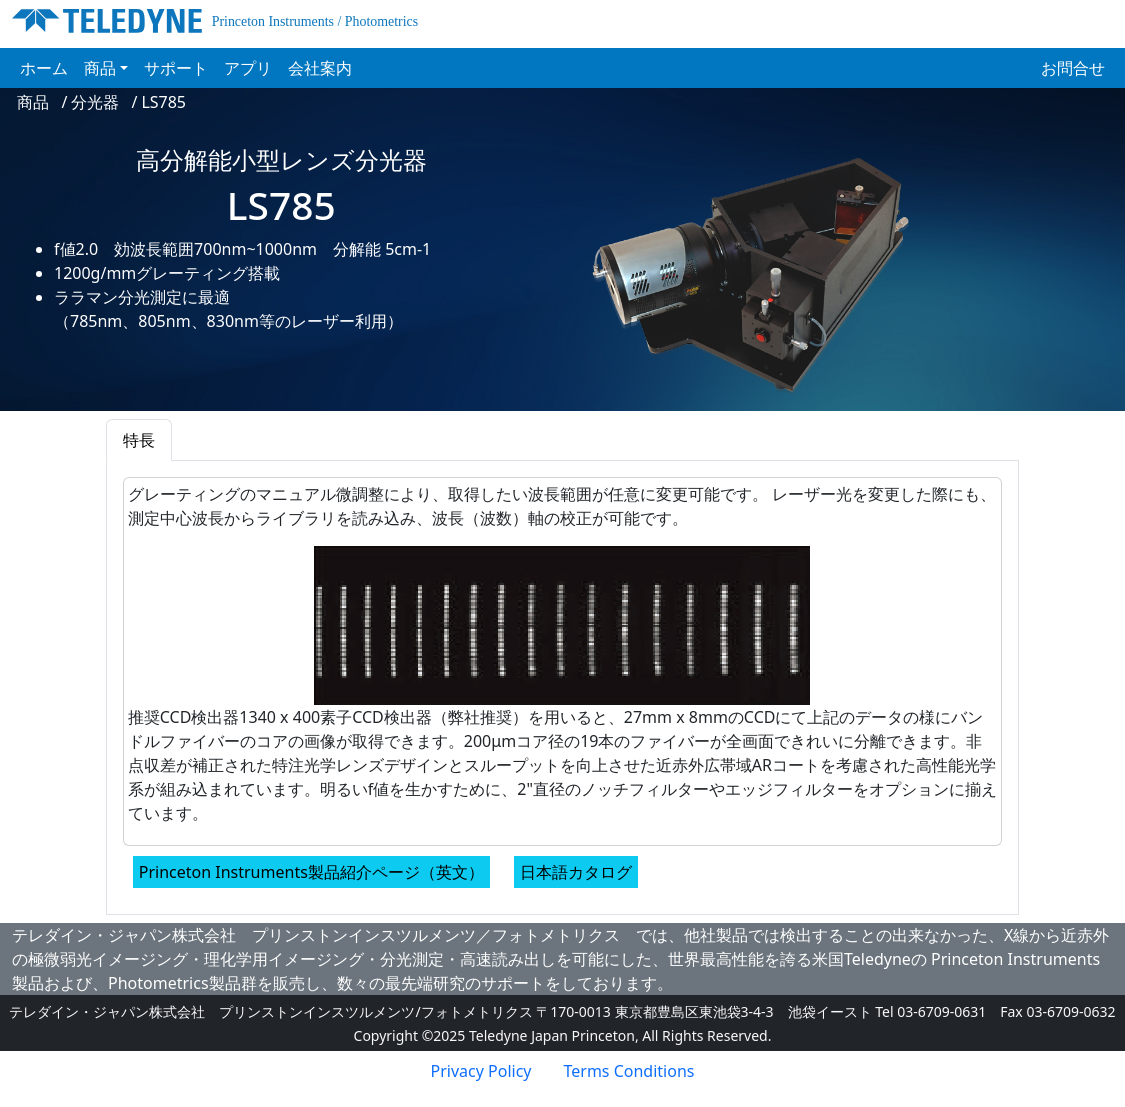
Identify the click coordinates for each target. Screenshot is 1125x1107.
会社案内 (320, 68)
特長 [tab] (139, 440)
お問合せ (1073, 68)
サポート (176, 68)
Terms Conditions (629, 1071)
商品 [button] (100, 68)
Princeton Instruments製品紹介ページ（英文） (311, 872)
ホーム (48, 67)
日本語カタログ (576, 872)
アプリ (248, 68)
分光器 (95, 102)
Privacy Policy (481, 1071)
